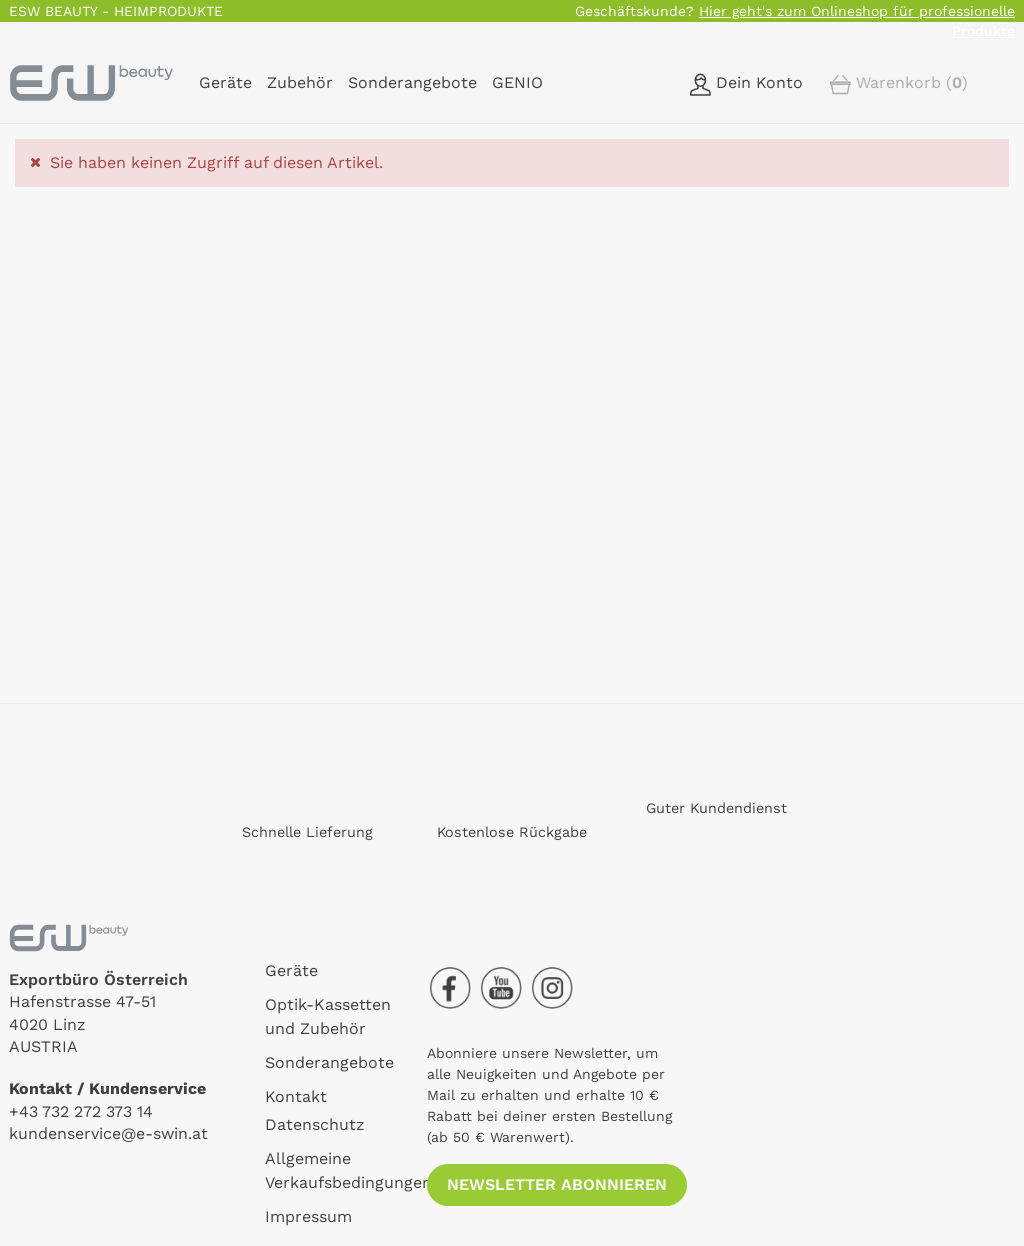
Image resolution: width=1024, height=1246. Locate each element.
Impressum (308, 1216)
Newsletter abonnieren (557, 1184)
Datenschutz (315, 1124)
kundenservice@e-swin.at (108, 1133)
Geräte (291, 970)
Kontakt (296, 1096)
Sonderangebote (329, 1062)
